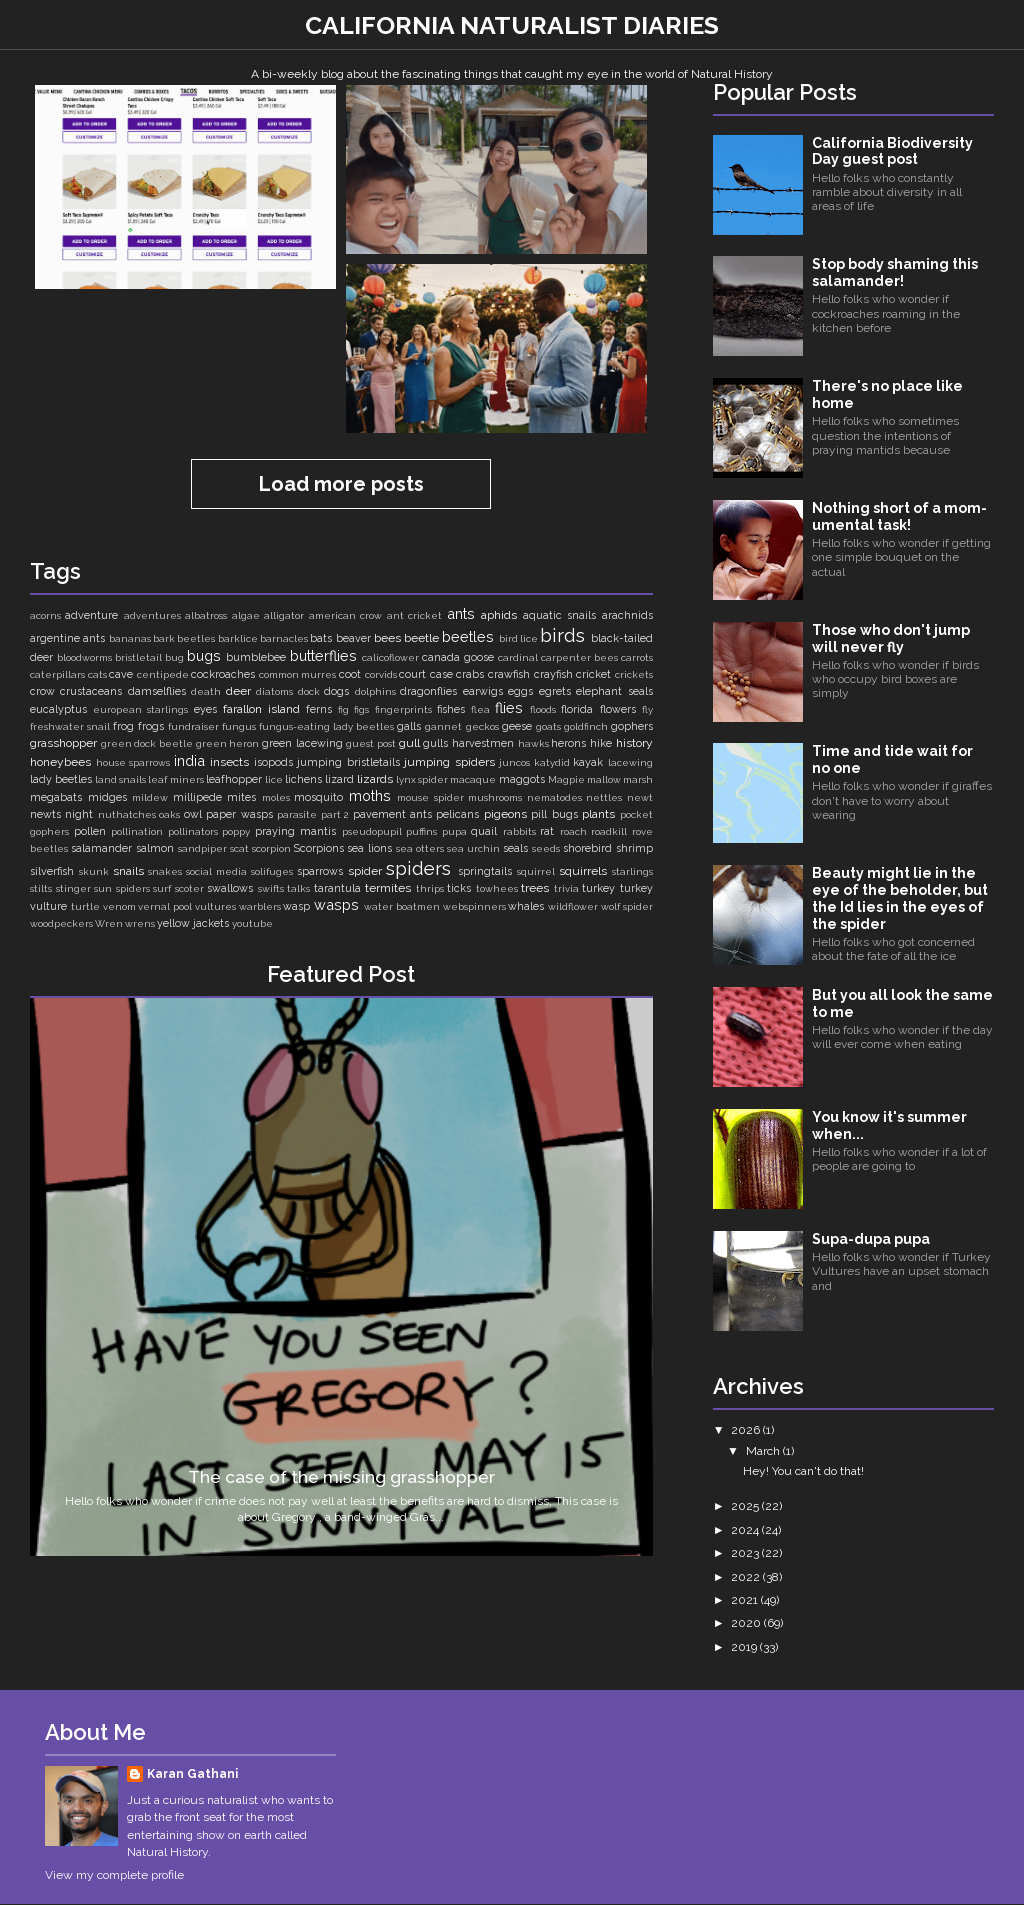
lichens (303, 779)
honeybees (60, 762)
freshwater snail (70, 726)
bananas (130, 638)
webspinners (474, 906)
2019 (745, 1647)
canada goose (458, 657)
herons (568, 743)
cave (121, 674)
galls (409, 726)
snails (128, 871)
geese (517, 726)
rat (547, 831)
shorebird (587, 848)
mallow (604, 779)
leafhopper (234, 779)
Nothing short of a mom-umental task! (899, 516)
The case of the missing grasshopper (341, 1477)
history (634, 743)
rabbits (519, 831)
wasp (296, 906)
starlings (632, 871)
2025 (746, 1506)
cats (97, 674)
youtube (252, 923)
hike (601, 743)
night (79, 814)
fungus (239, 726)
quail (484, 831)
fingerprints (403, 709)
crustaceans (91, 691)
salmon (155, 848)
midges (107, 797)
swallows (230, 888)
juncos (514, 762)
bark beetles (184, 638)
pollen (90, 831)
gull (409, 743)
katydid (552, 762)
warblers (260, 906)
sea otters (420, 848)
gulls (435, 743)
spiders (418, 868)
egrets (555, 691)
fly (647, 709)
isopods (273, 762)
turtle (85, 906)
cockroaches (223, 674)
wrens (140, 923)
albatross (206, 615)
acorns (45, 615)
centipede (163, 674)
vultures (215, 906)
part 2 (335, 814)
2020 (747, 1623)
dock (309, 691)
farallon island (261, 709)
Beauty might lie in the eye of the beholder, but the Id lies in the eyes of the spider (900, 898)
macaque (473, 779)
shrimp (634, 848)
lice (274, 779)
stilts (41, 888)
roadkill (609, 831)
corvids (381, 674)
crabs (470, 674)
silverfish (52, 871)
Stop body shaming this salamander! (895, 272)
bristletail (138, 657)
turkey (598, 888)
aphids (499, 615)
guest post (371, 743)
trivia (566, 888)
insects (229, 762)
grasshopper (63, 743)
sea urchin (473, 848)
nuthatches (127, 814)
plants (598, 814)
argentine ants (67, 638)
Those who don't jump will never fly (891, 638)
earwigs (483, 691)
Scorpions (319, 848)
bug (174, 657)
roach (573, 831)
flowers (618, 709)
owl (193, 814)
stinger (73, 888)
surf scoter (178, 888)
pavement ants (392, 814)
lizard (339, 779)
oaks (169, 814)
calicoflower (390, 657)
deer (238, 691)
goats (548, 726)
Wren (109, 923)
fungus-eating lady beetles (326, 726)
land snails (120, 779)
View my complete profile (114, 1875)
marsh (638, 779)
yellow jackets (193, 923)
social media (216, 871)
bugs (204, 655)
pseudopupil (372, 831)
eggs (520, 691)
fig (343, 709)
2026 (747, 1430)
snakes (165, 871)
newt (640, 797)
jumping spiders (449, 762)
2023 (746, 1553)
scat (239, 848)
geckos (482, 726)
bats (321, 638)
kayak (588, 762)
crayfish (553, 674)
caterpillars (57, 674)
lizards (375, 779)
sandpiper (202, 848)
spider (365, 871)
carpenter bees (579, 657)
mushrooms (495, 797)
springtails (485, 871)
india (189, 760)
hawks (533, 743)
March (764, 1451)
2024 (746, 1530)
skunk (94, 871)
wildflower (573, 906)
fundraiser (193, 726)
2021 (746, 1600)
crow (42, 691)
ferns (319, 709)
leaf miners (175, 779)
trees (535, 888)
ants (461, 613)
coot (350, 674)
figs (361, 709)
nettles (604, 797)
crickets (634, 674)
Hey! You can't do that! (803, 1471)
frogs (151, 726)
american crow (345, 615)
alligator (284, 615)
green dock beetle (147, 743)
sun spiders (122, 888)
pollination (137, 831)
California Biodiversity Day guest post (892, 151)
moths (370, 795)
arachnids (627, 615)
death (206, 691)
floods (543, 709)
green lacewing (302, 743)
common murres (298, 674)
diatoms (274, 691)
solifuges (272, 871)
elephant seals (614, 691)
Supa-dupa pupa (871, 1239)
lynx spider (422, 779)
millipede (197, 797)
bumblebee (256, 657)
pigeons (505, 814)
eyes (205, 709)
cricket (593, 674)
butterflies (323, 655)
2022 (747, 1577)
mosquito (318, 797)
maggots (522, 779)
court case (426, 674)
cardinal (518, 657)
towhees (497, 888)
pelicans (457, 814)
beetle (421, 638)
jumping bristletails (348, 762)
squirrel (536, 871)
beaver (353, 638)
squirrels (583, 871)
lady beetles (61, 779)
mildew (150, 797)
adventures (152, 615)
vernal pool (165, 906)
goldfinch (586, 726)
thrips (430, 888)
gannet (443, 726)
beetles (468, 636)
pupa (454, 831)
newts (45, 814)
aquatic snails (559, 615)
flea (480, 709)
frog (123, 726)
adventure (91, 615)
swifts (271, 888)
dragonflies (428, 691)
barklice (238, 638)
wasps (336, 904)
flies (509, 707)
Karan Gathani (192, 1774)
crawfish (509, 674)
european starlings (140, 709)
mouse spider (430, 797)
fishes (451, 709)
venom (119, 906)
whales (526, 906)
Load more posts (341, 484)
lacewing (630, 762)
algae (246, 615)
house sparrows (133, 762)
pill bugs (554, 814)
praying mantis (296, 831)
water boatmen (402, 906)
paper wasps (239, 814)
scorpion (271, 848)
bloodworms (84, 657)
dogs (336, 691)
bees (387, 638)
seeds (546, 848)
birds (562, 635)
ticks (459, 888)
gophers (632, 726)
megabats (56, 797)
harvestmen (483, 743)
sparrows (320, 871)
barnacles (284, 638)
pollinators (193, 831)
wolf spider (627, 906)
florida (577, 709)
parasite (297, 814)
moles (276, 797)
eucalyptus (58, 709)
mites (241, 797)
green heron (228, 743)
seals (515, 848)
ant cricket (414, 615)
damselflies (157, 691)
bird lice (518, 638)
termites (388, 888)
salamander (101, 848)
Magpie (566, 779)
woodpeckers (61, 923)
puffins (421, 831)
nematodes (554, 797)
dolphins (375, 691)
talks (298, 888)
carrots (637, 657)
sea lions (369, 848)
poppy (236, 831)
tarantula (337, 888)
